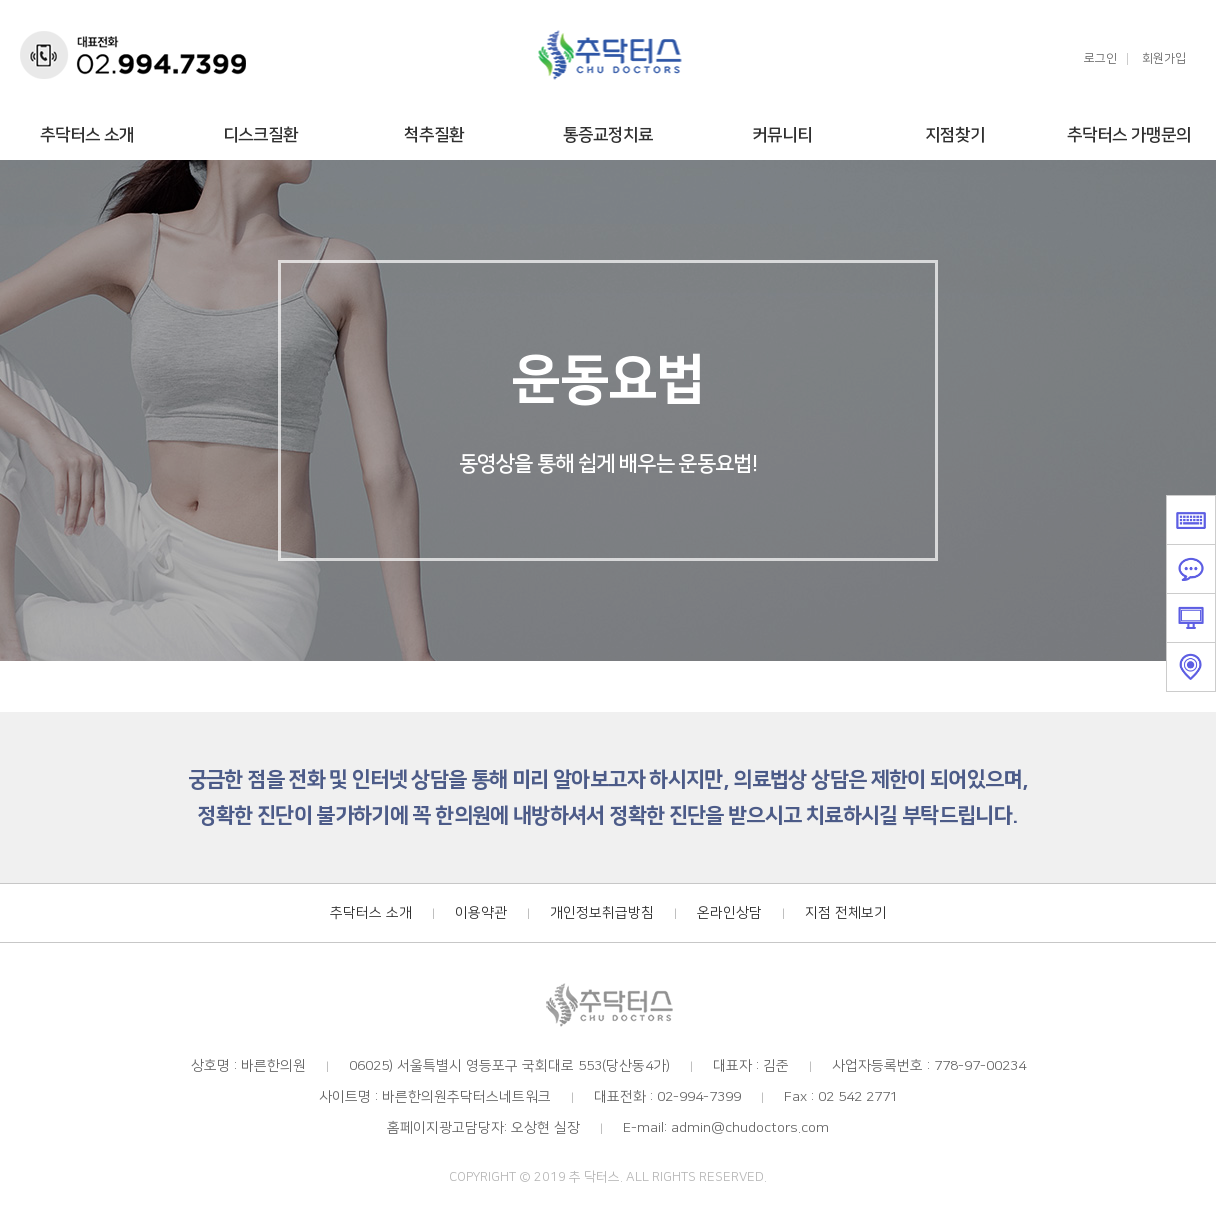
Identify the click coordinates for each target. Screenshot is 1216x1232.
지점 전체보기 (846, 913)
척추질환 (434, 135)
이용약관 (481, 913)
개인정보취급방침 (602, 913)
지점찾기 (955, 135)
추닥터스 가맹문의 (1129, 135)
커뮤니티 (782, 135)
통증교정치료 (608, 135)
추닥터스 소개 (87, 135)
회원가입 (1164, 59)
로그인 (1100, 59)
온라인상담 (729, 913)
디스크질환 (260, 135)
